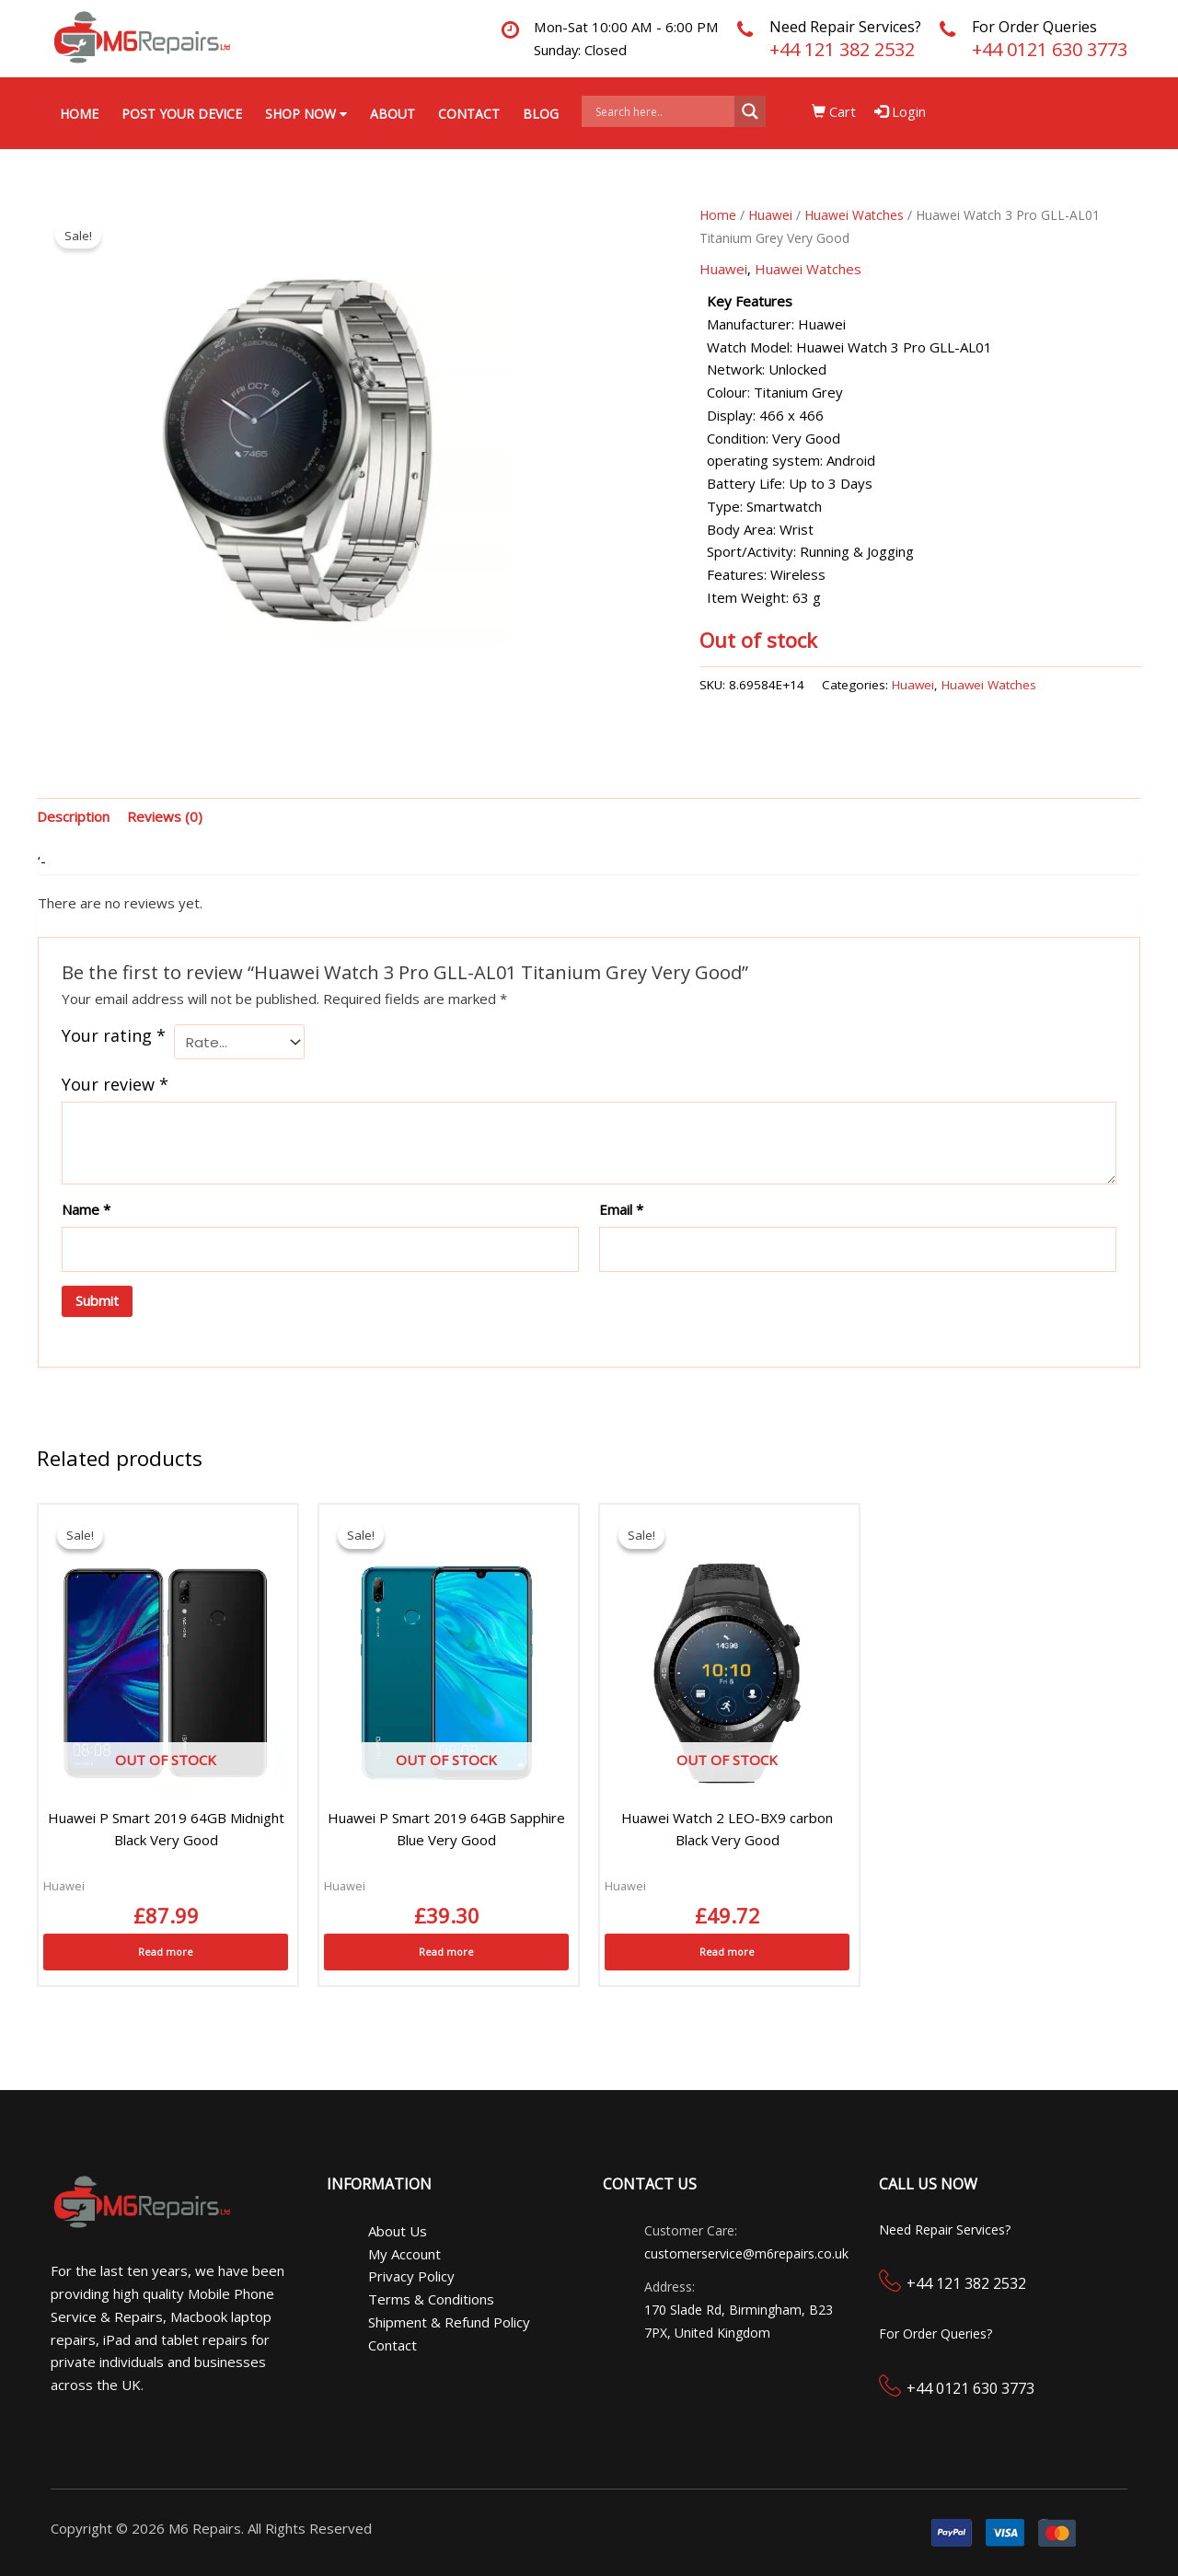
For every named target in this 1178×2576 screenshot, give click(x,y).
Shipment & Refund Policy (449, 2322)
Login (901, 111)
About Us (397, 2231)
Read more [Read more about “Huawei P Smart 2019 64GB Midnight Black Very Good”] (165, 1951)
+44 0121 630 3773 (1049, 49)
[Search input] (662, 111)
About (392, 113)
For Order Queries (1034, 27)
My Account (404, 2254)
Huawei (770, 215)
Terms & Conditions (431, 2299)
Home (79, 113)
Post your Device (181, 113)
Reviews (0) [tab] (164, 816)
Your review (115, 1084)
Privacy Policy (411, 2276)
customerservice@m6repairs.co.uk (746, 2253)
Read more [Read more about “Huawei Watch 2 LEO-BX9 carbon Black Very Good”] (727, 1951)
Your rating (114, 1035)
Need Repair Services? (845, 27)
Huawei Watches (854, 215)
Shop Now (306, 113)
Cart (835, 111)
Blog (541, 113)
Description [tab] (73, 816)
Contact (469, 113)
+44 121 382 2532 (842, 49)
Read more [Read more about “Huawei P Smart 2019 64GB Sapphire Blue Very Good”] (446, 1951)
